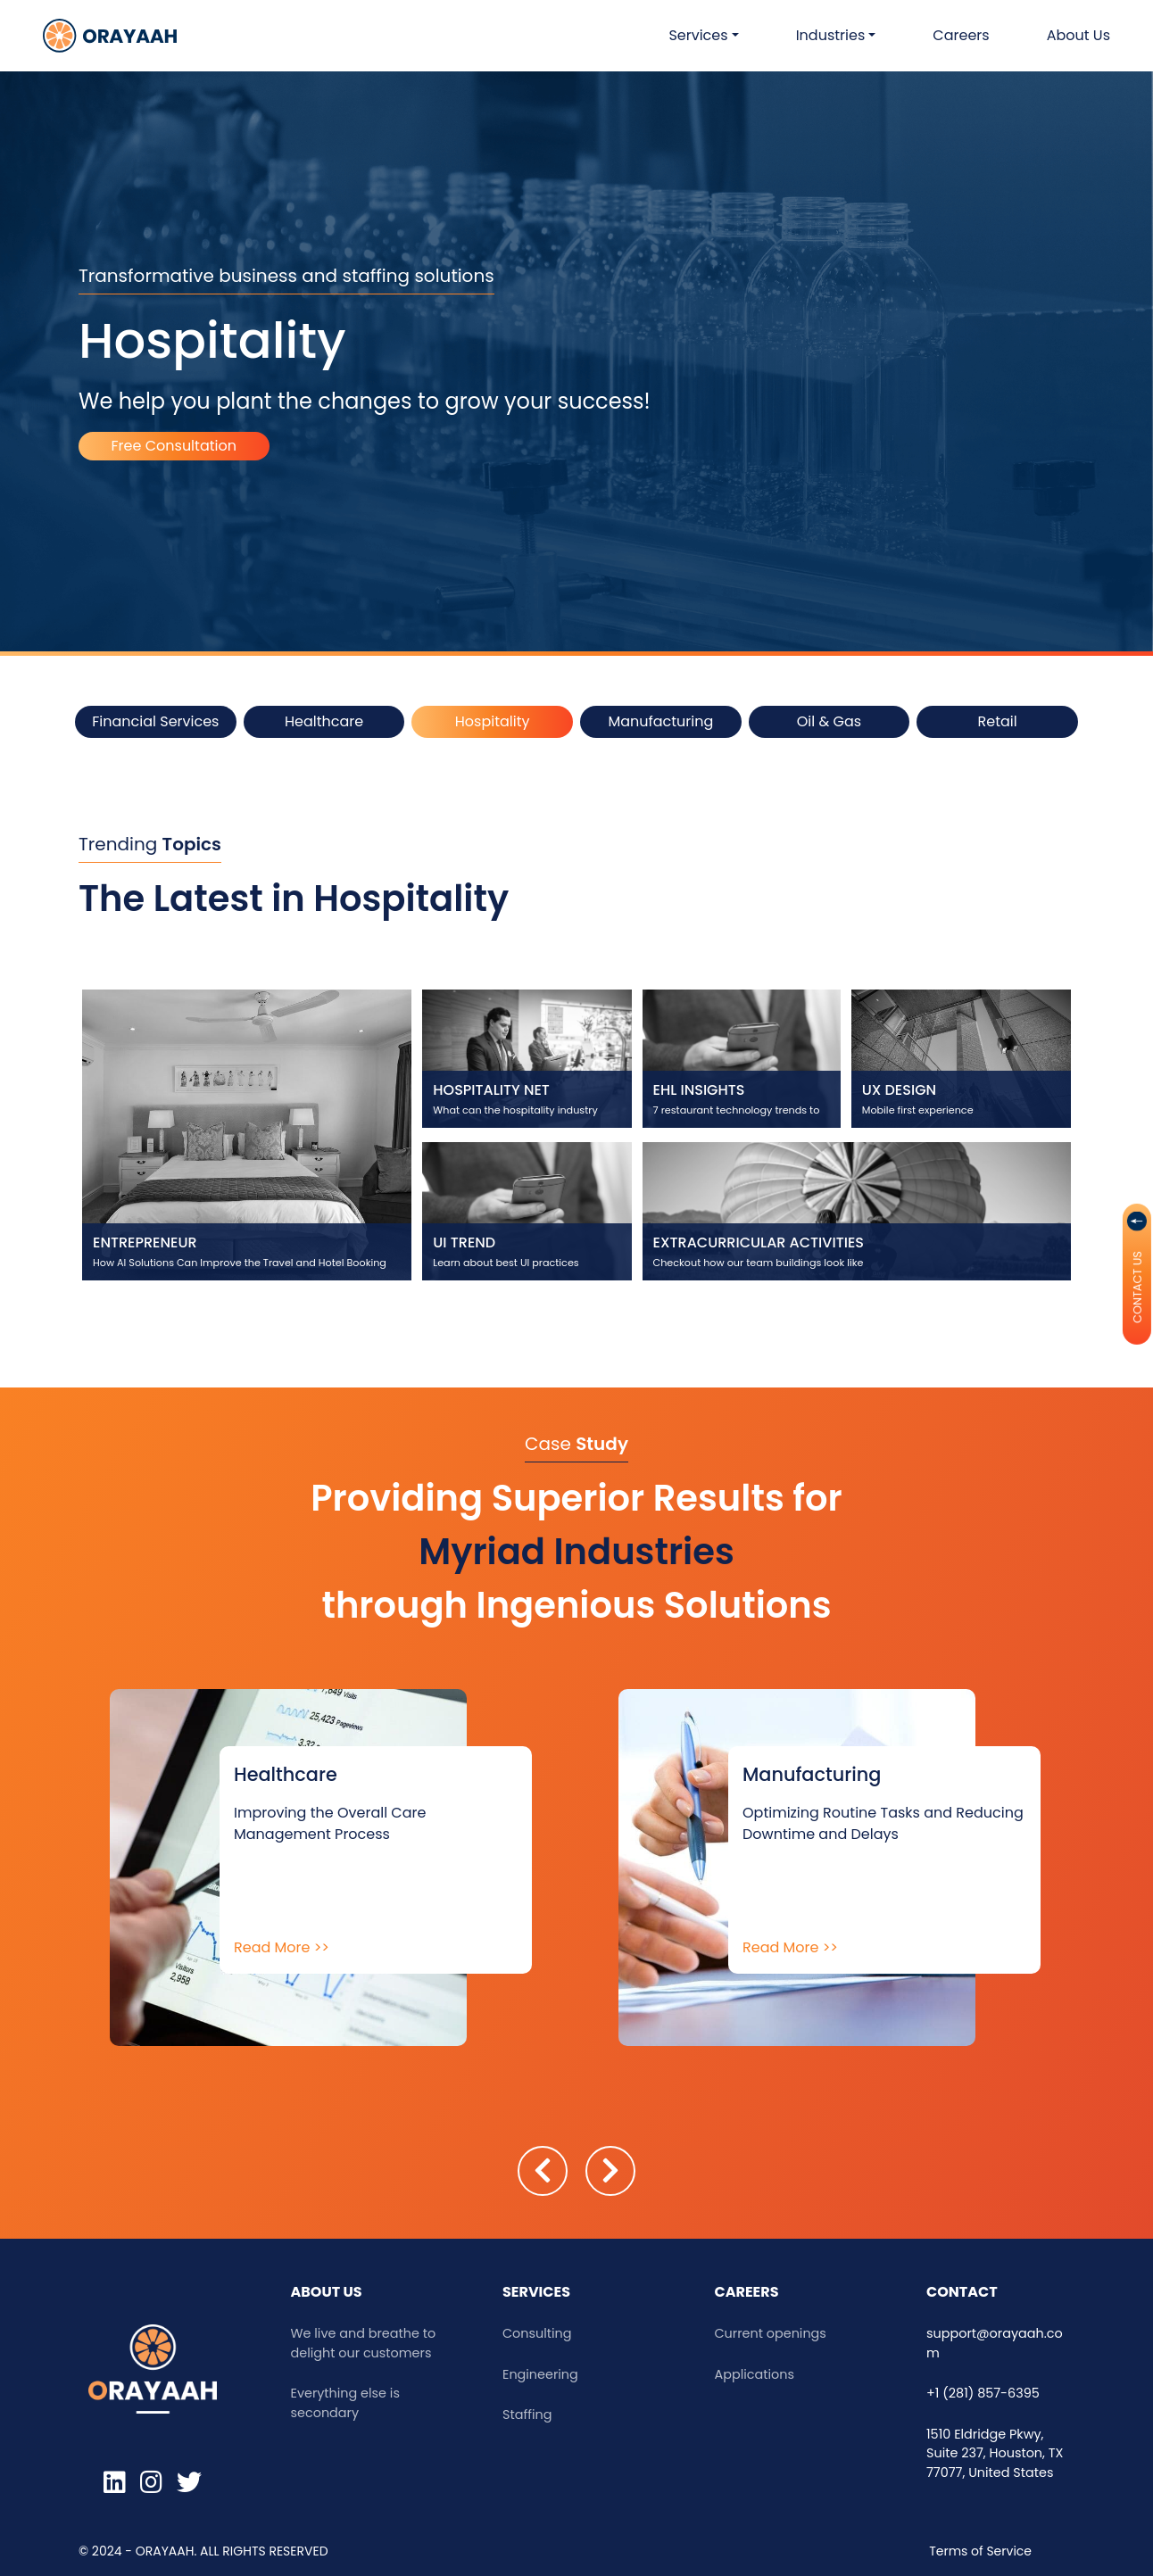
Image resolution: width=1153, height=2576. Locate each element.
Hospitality (492, 721)
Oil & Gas (829, 721)
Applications (754, 2374)
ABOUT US (326, 2292)
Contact (962, 2292)
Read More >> (281, 1947)
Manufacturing (660, 721)
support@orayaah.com (994, 2343)
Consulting (537, 2333)
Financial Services (155, 721)
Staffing (527, 2414)
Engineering (540, 2374)
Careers (747, 2292)
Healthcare (324, 721)
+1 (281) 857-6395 (983, 2393)
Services (536, 2292)
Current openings (770, 2333)
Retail (997, 721)
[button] (703, 36)
